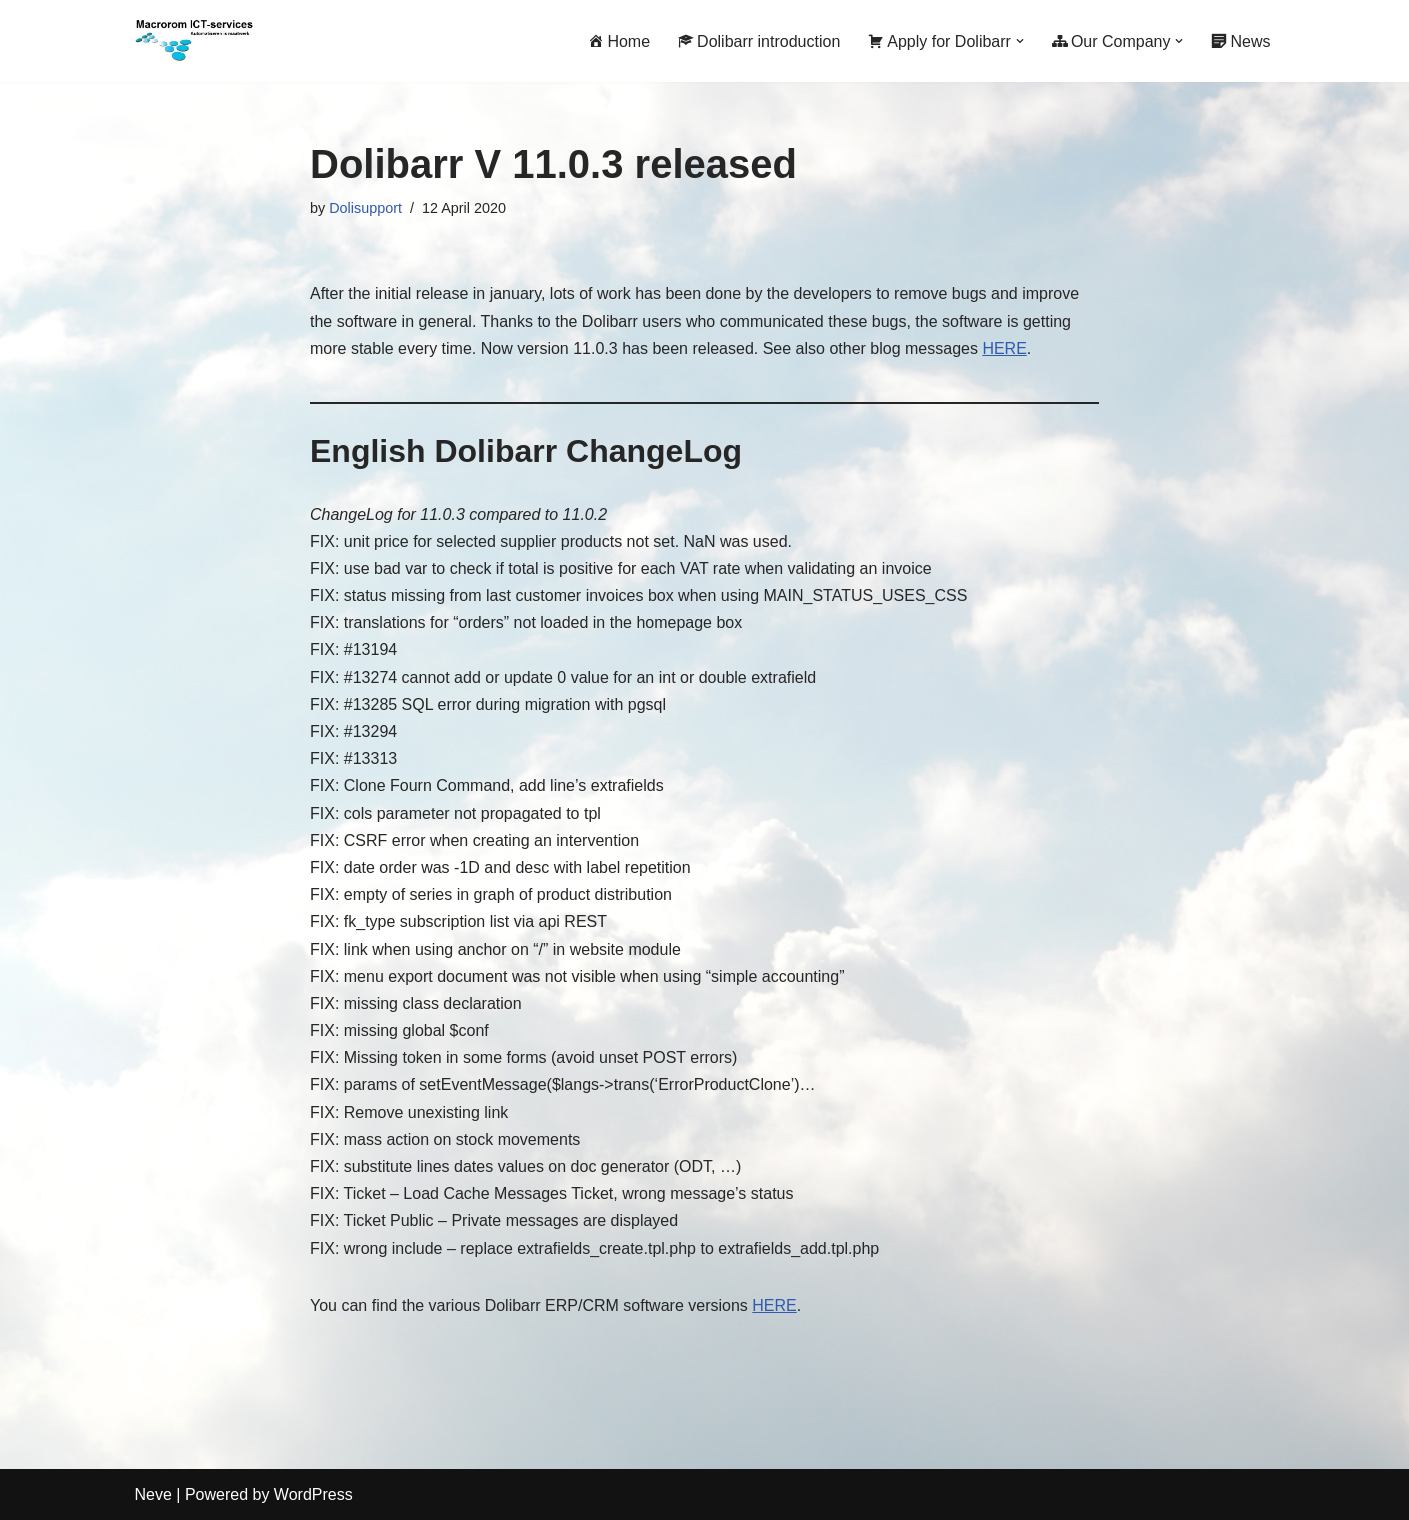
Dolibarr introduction (759, 41)
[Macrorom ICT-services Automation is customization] (195, 41)
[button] (1020, 41)
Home (619, 41)
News (1240, 41)
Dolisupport (365, 208)
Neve (153, 1494)
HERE (1004, 348)
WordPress (313, 1494)
